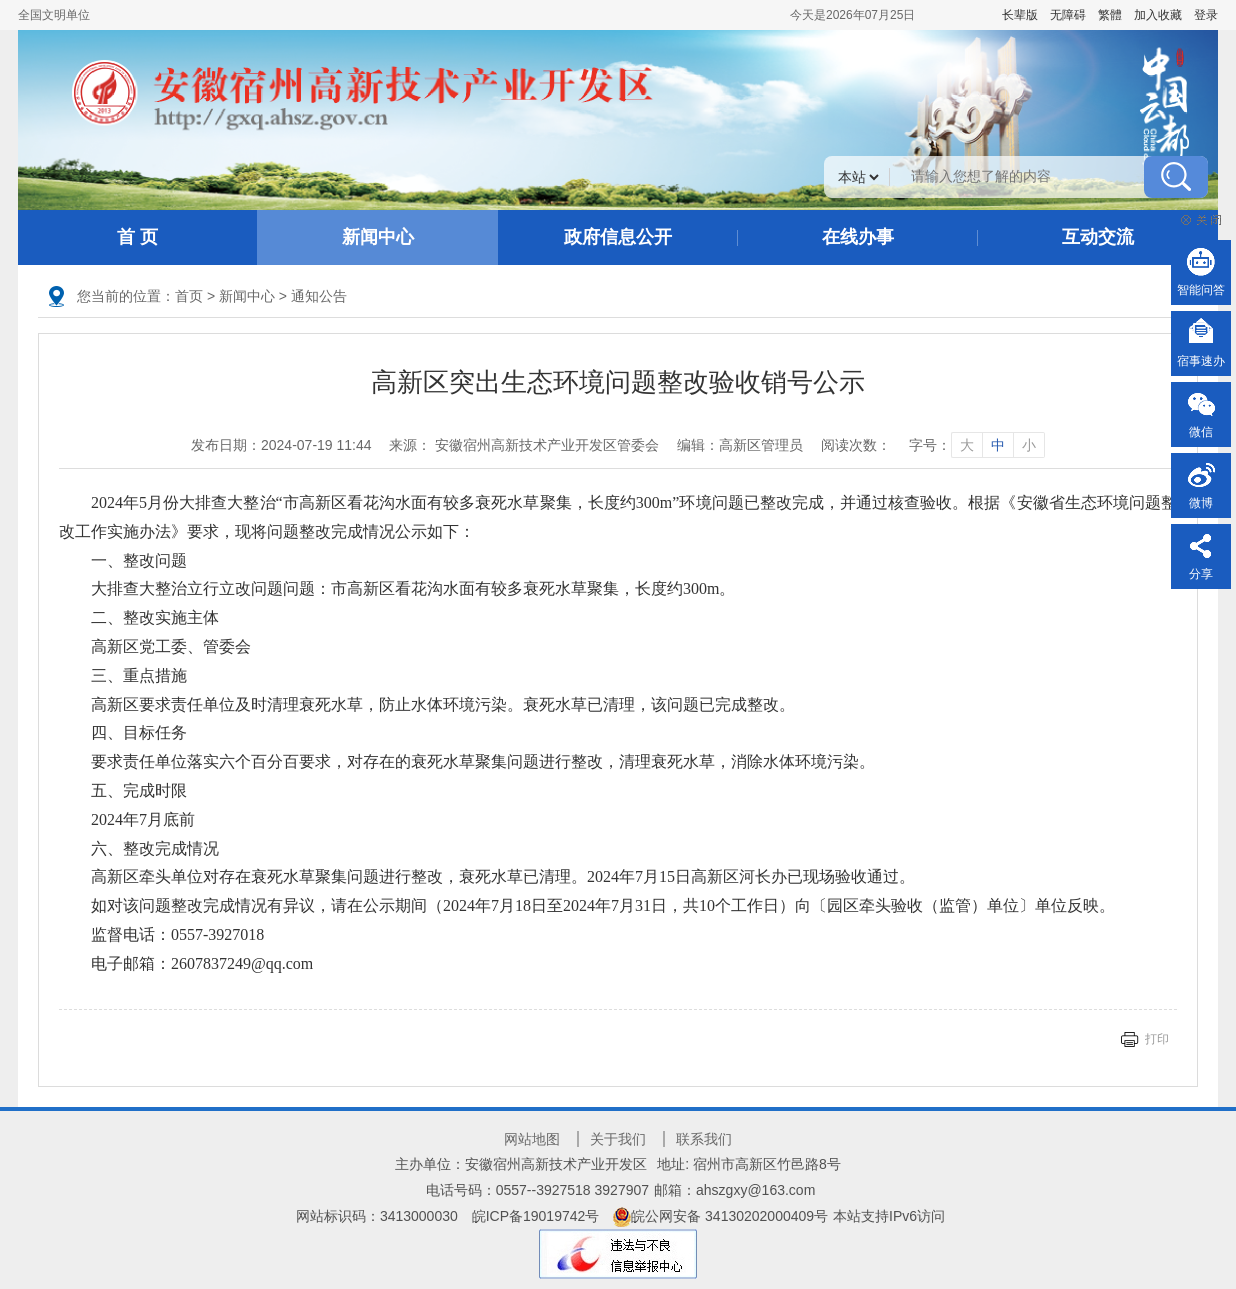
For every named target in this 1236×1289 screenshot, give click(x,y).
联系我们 (704, 1139)
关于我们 (618, 1139)
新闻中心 (378, 237)
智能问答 (1201, 290)
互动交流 (1098, 237)
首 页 (137, 237)
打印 (1157, 1039)
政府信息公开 (618, 237)
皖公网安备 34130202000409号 (720, 1216)
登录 (1206, 15)
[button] (1020, 15)
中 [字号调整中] (998, 445)
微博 (1201, 503)
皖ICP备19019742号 (536, 1216)
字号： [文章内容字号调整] (977, 445)
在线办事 (858, 237)
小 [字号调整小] (1029, 445)
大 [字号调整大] (967, 445)
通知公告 (319, 296)
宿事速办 (1201, 361)
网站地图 (532, 1139)
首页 (189, 296)
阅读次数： (856, 445)
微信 (1201, 432)
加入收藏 (1158, 15)
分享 (1201, 574)
